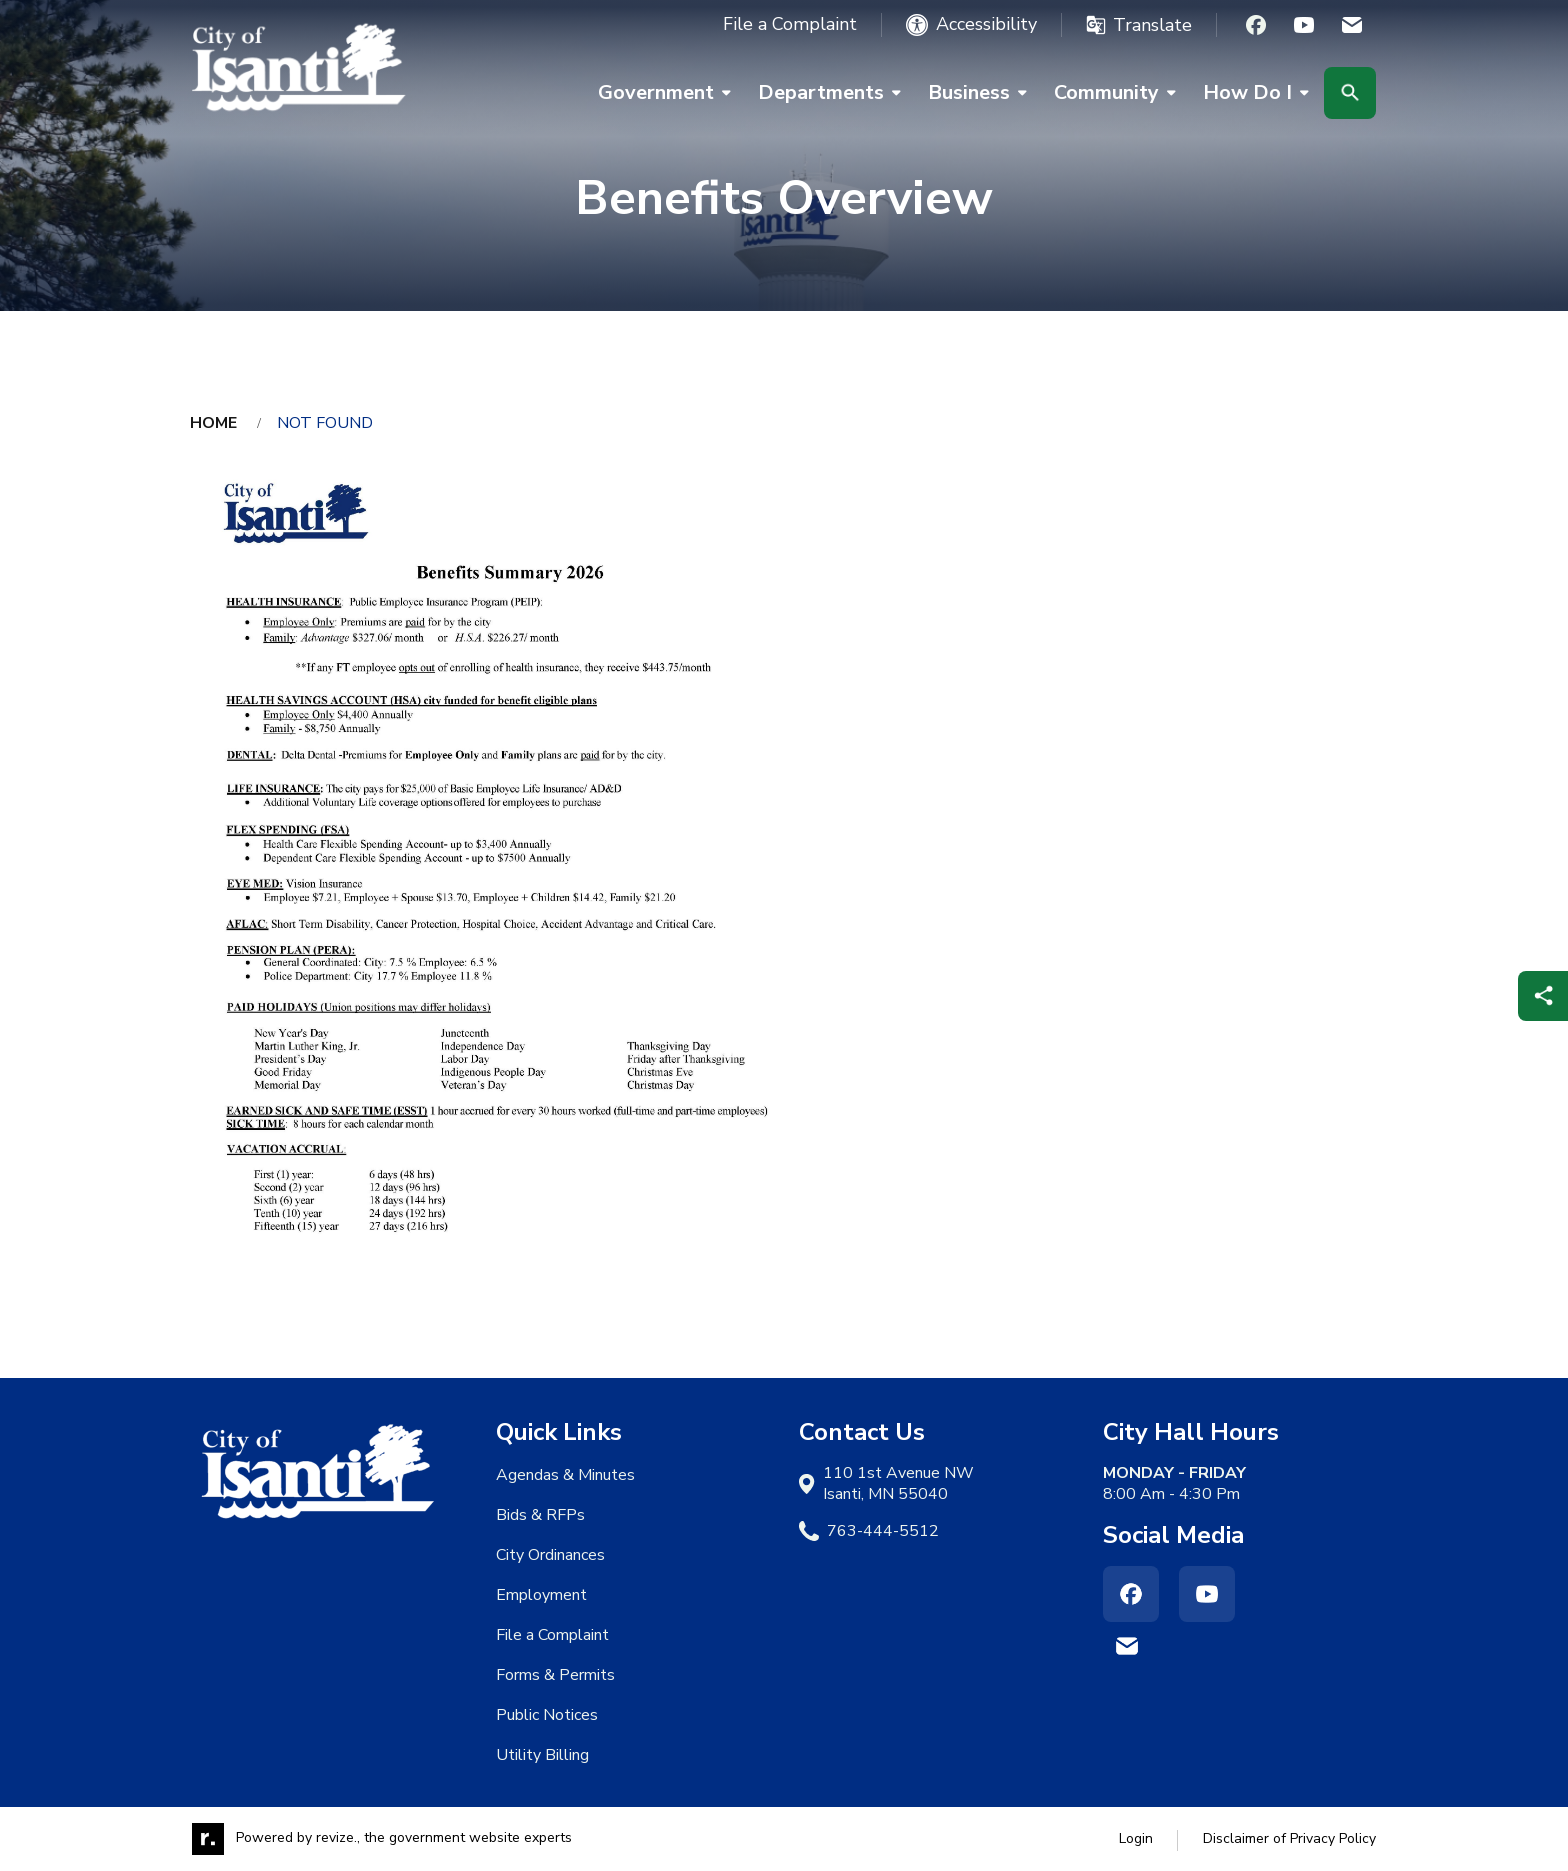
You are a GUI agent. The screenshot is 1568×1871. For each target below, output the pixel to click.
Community (1106, 92)
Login (1136, 1839)
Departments (821, 92)
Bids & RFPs (540, 1515)
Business (969, 92)
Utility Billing (542, 1755)
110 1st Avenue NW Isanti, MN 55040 (898, 1484)
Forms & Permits (555, 1675)
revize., (338, 1838)
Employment (541, 1595)
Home (213, 423)
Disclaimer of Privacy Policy (1289, 1839)
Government (656, 92)
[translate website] (1139, 25)
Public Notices (547, 1715)
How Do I (1247, 92)
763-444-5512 (883, 1531)
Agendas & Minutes (565, 1475)
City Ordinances (550, 1555)
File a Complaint (790, 24)
